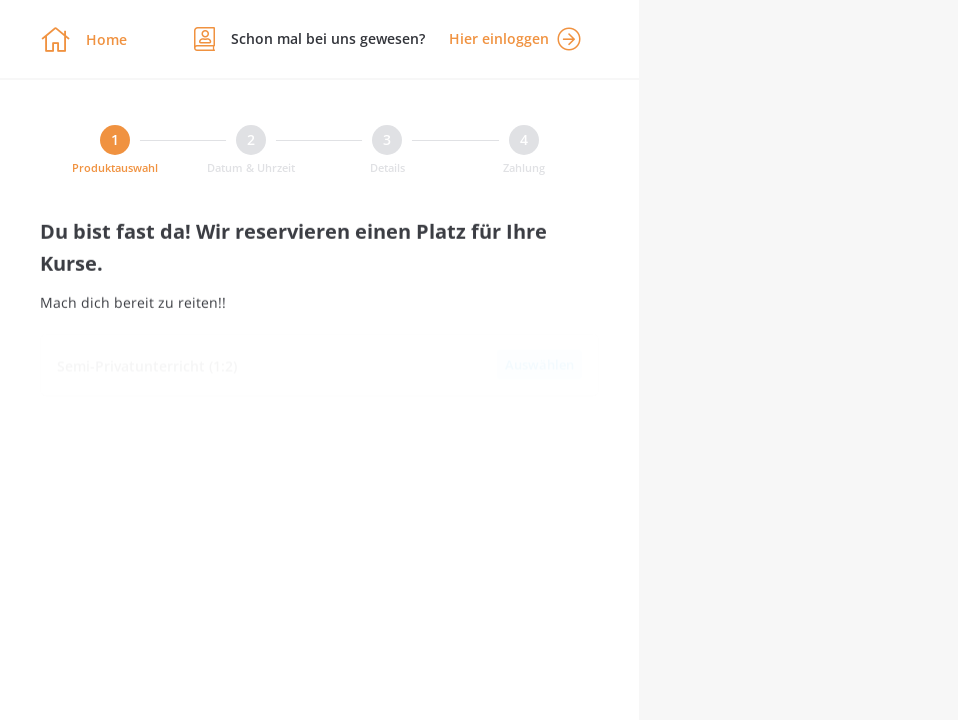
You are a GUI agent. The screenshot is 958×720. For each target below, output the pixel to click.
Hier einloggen (515, 39)
